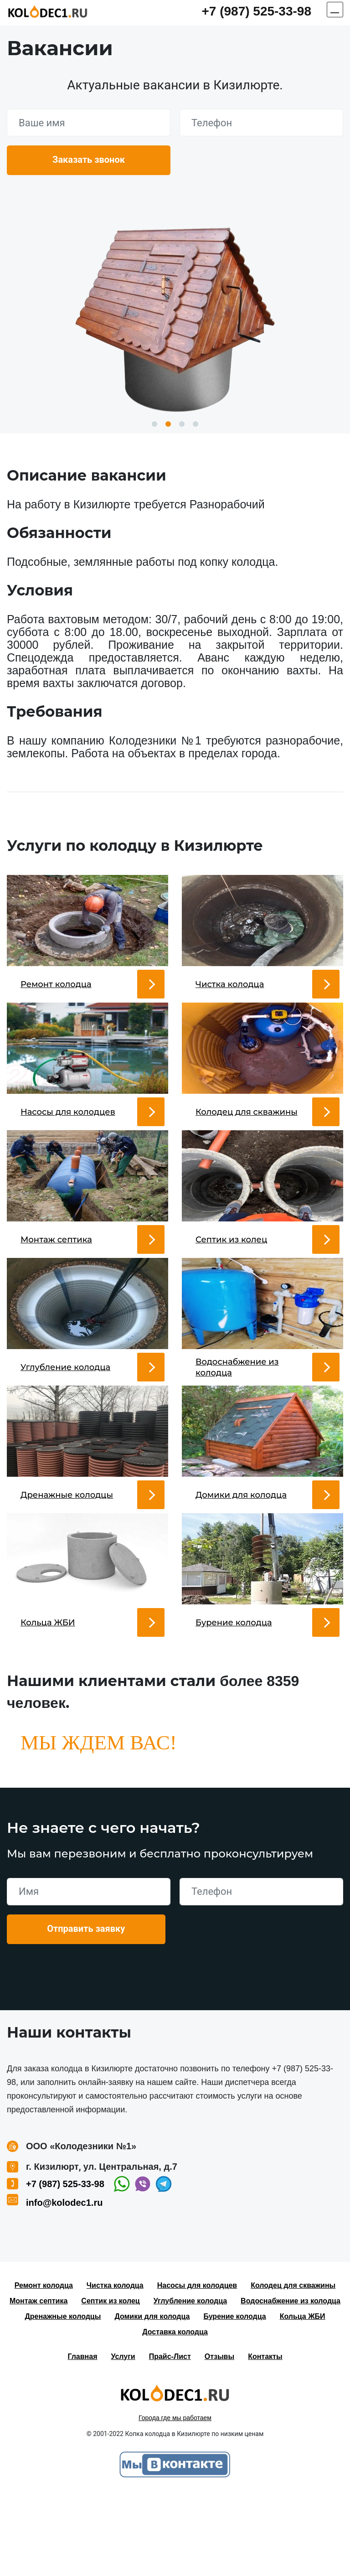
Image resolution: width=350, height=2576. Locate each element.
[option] (175, 316)
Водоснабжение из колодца (290, 2383)
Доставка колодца (175, 2414)
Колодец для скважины (293, 2367)
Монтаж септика (38, 2383)
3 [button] (182, 424)
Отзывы (219, 2438)
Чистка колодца (115, 2367)
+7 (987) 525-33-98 (256, 11)
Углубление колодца (190, 2383)
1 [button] (154, 424)
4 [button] (195, 424)
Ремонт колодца (44, 2367)
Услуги (123, 2438)
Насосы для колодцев (197, 2367)
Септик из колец (110, 2383)
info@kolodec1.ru (64, 2285)
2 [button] (168, 424)
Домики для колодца (152, 2398)
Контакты (265, 2438)
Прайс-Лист (170, 2438)
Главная (82, 2438)
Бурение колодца (234, 2398)
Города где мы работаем (175, 2500)
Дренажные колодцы (63, 2398)
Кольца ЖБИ (302, 2398)
